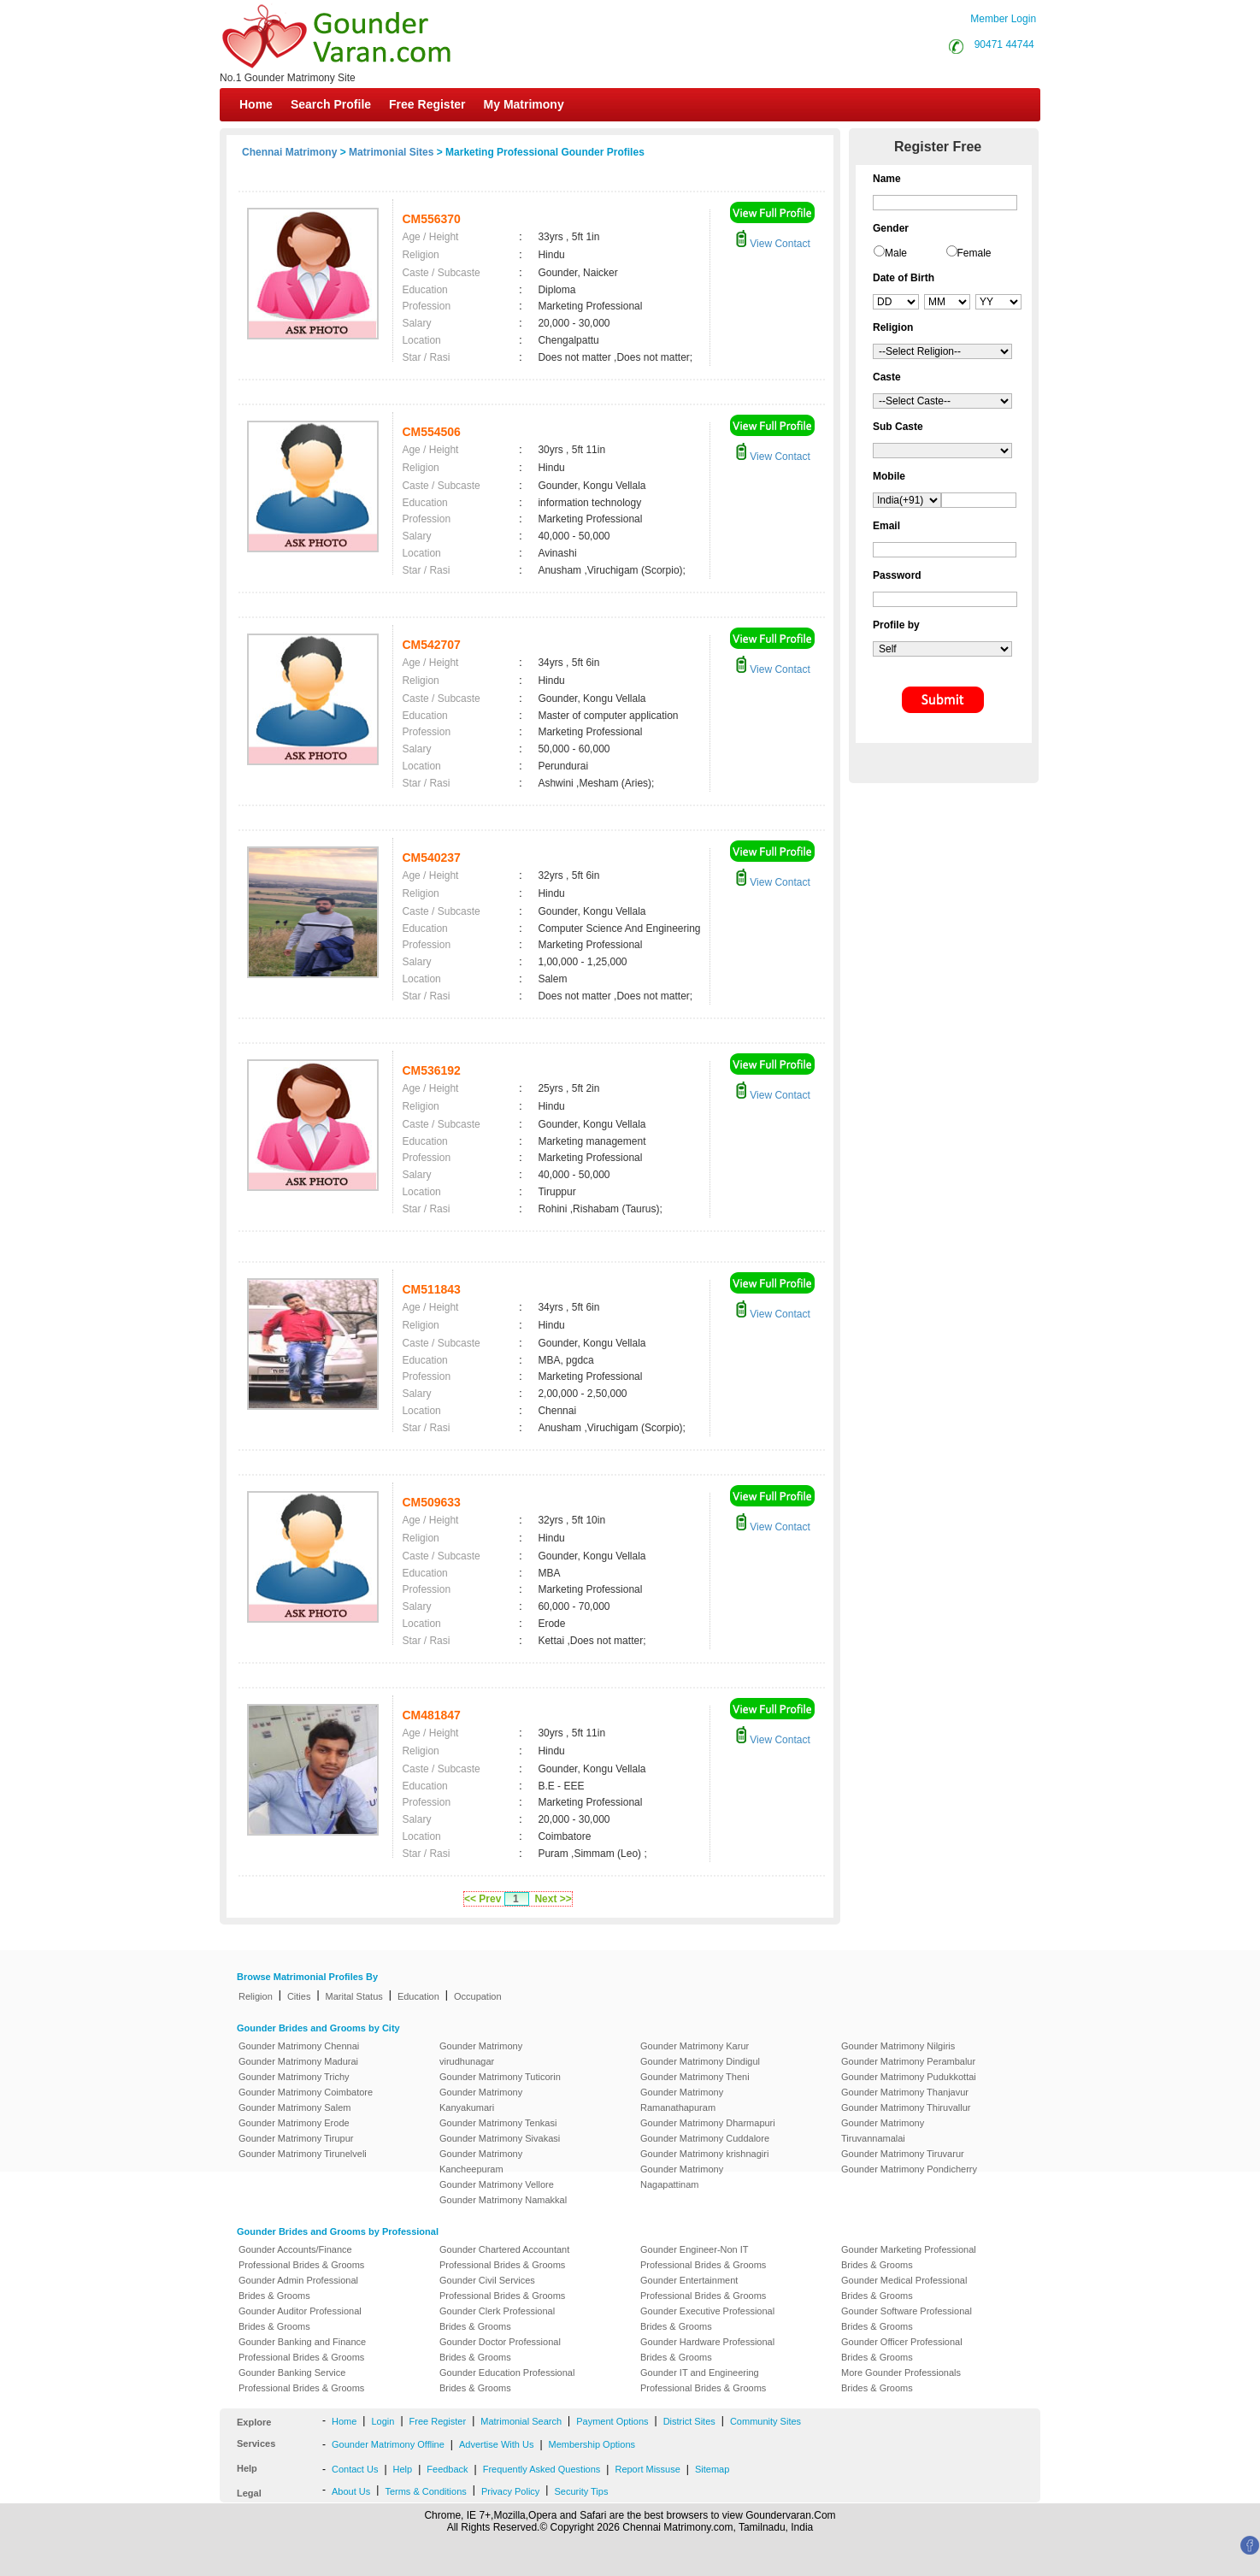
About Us (351, 2491)
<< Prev (482, 1899)
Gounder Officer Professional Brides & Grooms (902, 2349)
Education (418, 1996)
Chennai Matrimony (289, 152)
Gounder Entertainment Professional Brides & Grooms (703, 2288)
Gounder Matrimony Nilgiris (898, 2046)
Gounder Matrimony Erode (294, 2123)
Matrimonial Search (521, 2421)
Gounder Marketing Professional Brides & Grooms (908, 2257)
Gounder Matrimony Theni (695, 2077)
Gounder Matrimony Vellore (496, 2184)
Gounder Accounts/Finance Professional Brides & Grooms (301, 2257)
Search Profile (331, 104)
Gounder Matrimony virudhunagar (480, 2053)
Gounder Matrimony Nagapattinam (681, 2177)
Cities (299, 1996)
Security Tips (581, 2491)
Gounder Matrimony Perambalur (908, 2061)
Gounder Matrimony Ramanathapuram (681, 2100)
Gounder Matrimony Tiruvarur (902, 2154)
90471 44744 (1004, 44)
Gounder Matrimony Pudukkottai (908, 2077)
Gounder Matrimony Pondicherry (909, 2169)
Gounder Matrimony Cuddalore (704, 2138)
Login (382, 2421)
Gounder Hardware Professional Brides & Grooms (707, 2349)
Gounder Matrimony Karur (694, 2046)
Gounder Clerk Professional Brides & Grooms (497, 2318)
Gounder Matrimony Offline (388, 2444)
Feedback (447, 2469)
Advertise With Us (496, 2444)
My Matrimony (524, 104)
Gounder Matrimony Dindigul (700, 2061)
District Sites (689, 2421)
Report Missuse (647, 2469)
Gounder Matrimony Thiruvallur (905, 2107)
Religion (255, 1996)
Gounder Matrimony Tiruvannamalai (882, 2130)
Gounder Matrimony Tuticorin (500, 2077)
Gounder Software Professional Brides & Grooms (906, 2318)
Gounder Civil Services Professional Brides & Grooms (502, 2288)
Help (403, 2469)
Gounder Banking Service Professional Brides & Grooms (301, 2380)
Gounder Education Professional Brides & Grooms (506, 2380)
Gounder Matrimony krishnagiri (704, 2154)
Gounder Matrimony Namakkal (503, 2200)
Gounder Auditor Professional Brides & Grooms (300, 2318)
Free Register (427, 104)
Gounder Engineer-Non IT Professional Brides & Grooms (703, 2257)
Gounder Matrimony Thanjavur (905, 2092)
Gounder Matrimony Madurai (298, 2061)
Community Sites (765, 2421)
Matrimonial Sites (391, 152)
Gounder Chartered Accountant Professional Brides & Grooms (504, 2257)
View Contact (772, 244)
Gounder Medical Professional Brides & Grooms (904, 2288)
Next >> (552, 1899)
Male (896, 253)
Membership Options (592, 2444)
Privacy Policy (510, 2491)
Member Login (1003, 19)
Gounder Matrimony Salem (294, 2107)
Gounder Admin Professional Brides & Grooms (298, 2288)
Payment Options (612, 2421)
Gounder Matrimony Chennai (298, 2046)
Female (974, 253)
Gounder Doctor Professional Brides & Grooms (500, 2349)
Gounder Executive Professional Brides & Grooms (707, 2318)
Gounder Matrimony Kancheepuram (480, 2161)
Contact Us (355, 2469)
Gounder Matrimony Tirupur (296, 2138)
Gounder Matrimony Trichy (294, 2077)
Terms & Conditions (425, 2491)
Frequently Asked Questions (542, 2469)
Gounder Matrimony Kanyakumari (480, 2100)
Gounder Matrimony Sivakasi (499, 2138)
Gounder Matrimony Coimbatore (305, 2092)
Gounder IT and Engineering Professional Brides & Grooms (703, 2380)
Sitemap (712, 2469)
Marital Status (354, 1996)
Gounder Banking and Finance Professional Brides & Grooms (302, 2349)
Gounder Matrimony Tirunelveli (302, 2154)
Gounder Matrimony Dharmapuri (707, 2123)
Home (256, 104)
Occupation (478, 1996)
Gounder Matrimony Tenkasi (497, 2123)
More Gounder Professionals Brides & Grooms (901, 2380)
